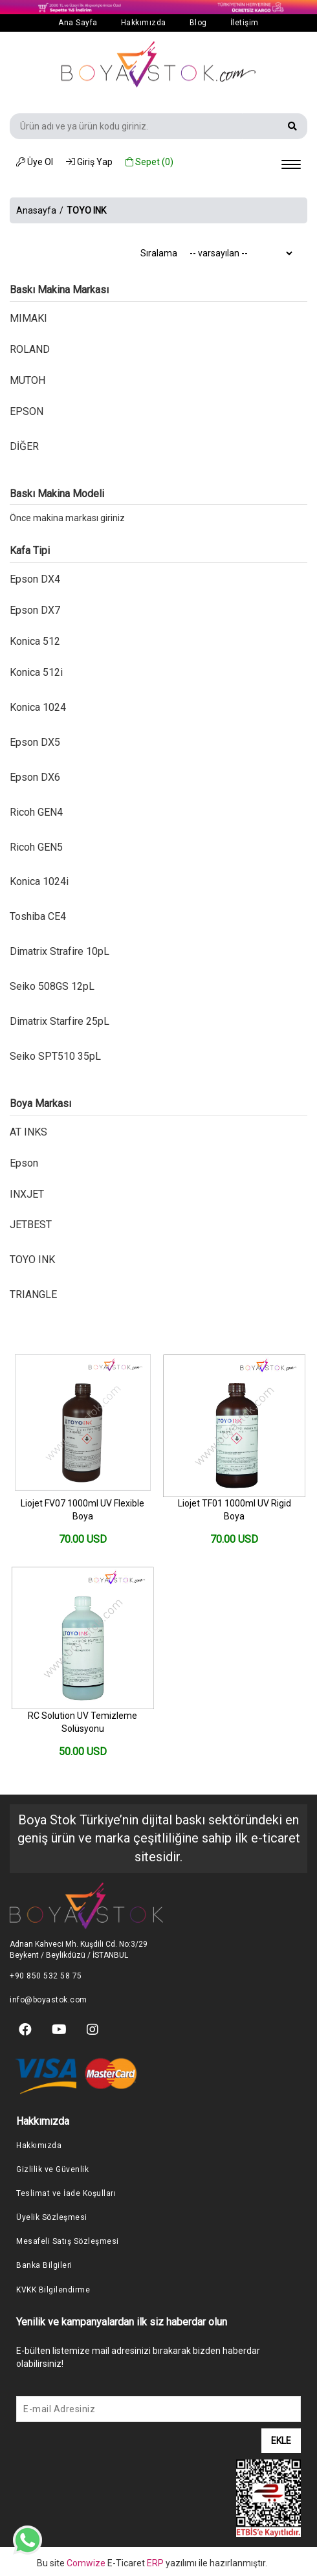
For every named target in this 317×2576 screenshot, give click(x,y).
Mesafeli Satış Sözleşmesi (67, 2241)
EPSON (26, 411)
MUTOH (27, 380)
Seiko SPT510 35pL (55, 1056)
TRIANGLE (33, 1294)
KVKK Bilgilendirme (53, 2289)
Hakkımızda (143, 22)
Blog (198, 22)
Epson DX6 (35, 777)
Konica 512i (36, 672)
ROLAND (30, 349)
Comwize (87, 2563)
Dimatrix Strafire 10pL (59, 951)
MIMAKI (28, 318)
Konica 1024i (39, 881)
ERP (156, 2563)
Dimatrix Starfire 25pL (59, 1021)
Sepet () (149, 162)
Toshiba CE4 (38, 916)
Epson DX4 (35, 579)
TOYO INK (32, 1259)
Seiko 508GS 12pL (52, 986)
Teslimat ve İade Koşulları (66, 2193)
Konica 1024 (38, 707)
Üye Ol (34, 162)
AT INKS (28, 1132)
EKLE (281, 2441)
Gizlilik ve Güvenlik (52, 2169)
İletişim (244, 22)
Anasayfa (36, 210)
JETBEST (31, 1224)
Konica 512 (35, 641)
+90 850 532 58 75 (46, 1975)
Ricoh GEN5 (36, 847)
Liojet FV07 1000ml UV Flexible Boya (82, 1509)
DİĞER (24, 446)
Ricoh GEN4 (36, 812)
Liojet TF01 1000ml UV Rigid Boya (234, 1509)
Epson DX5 (35, 742)
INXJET (27, 1194)
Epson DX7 (35, 610)
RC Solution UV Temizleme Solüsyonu (82, 1722)
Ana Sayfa (78, 22)
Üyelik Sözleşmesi (51, 2217)
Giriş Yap (89, 162)
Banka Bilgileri (44, 2265)
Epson (24, 1163)
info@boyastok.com (48, 1999)
